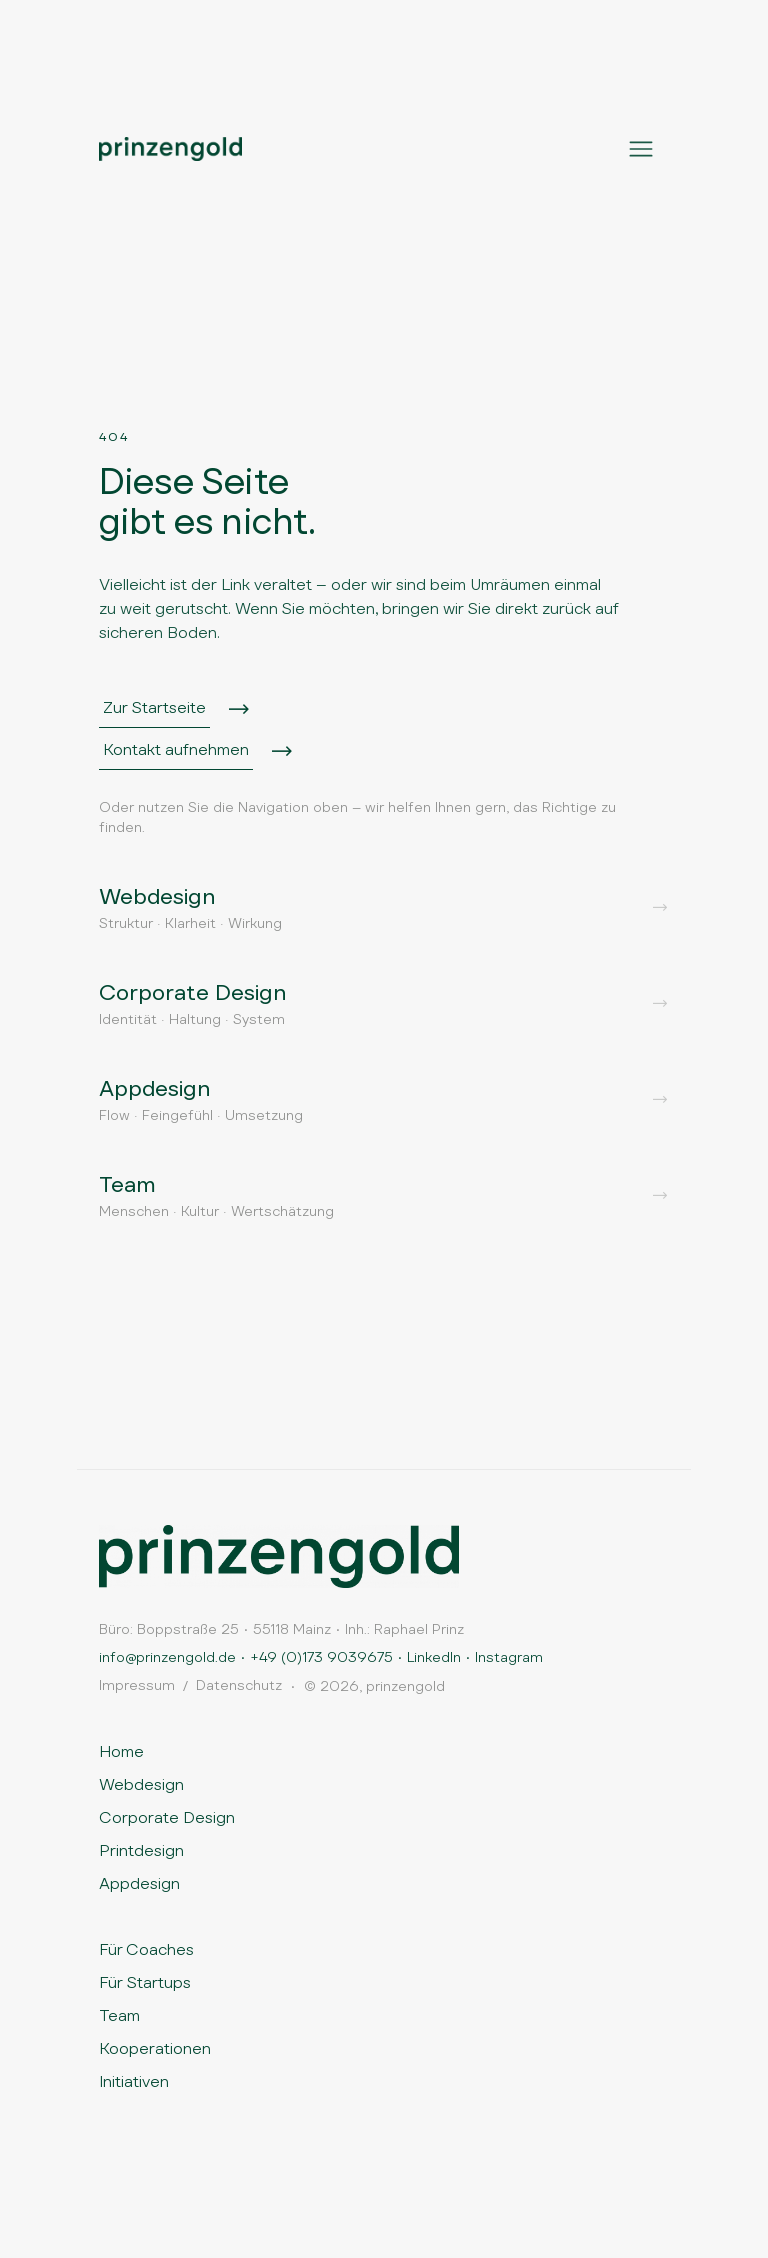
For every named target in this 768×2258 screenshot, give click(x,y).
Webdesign (141, 1784)
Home (121, 1751)
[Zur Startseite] (279, 1556)
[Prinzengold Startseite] (170, 149)
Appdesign (139, 1883)
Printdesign (141, 1850)
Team (119, 2015)
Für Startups (145, 1982)
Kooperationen (155, 2048)
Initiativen (134, 2081)
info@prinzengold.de (167, 1657)
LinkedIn (434, 1657)
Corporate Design (167, 1817)
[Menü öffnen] (641, 149)
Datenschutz (239, 1685)
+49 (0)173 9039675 (321, 1657)
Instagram (509, 1657)
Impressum (137, 1685)
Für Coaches (146, 1949)
